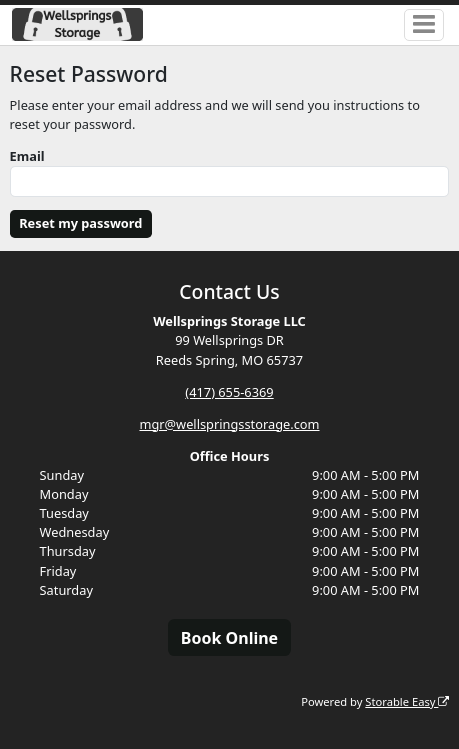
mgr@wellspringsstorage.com (229, 424)
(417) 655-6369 (229, 392)
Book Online (229, 638)
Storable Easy (407, 701)
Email (27, 156)
